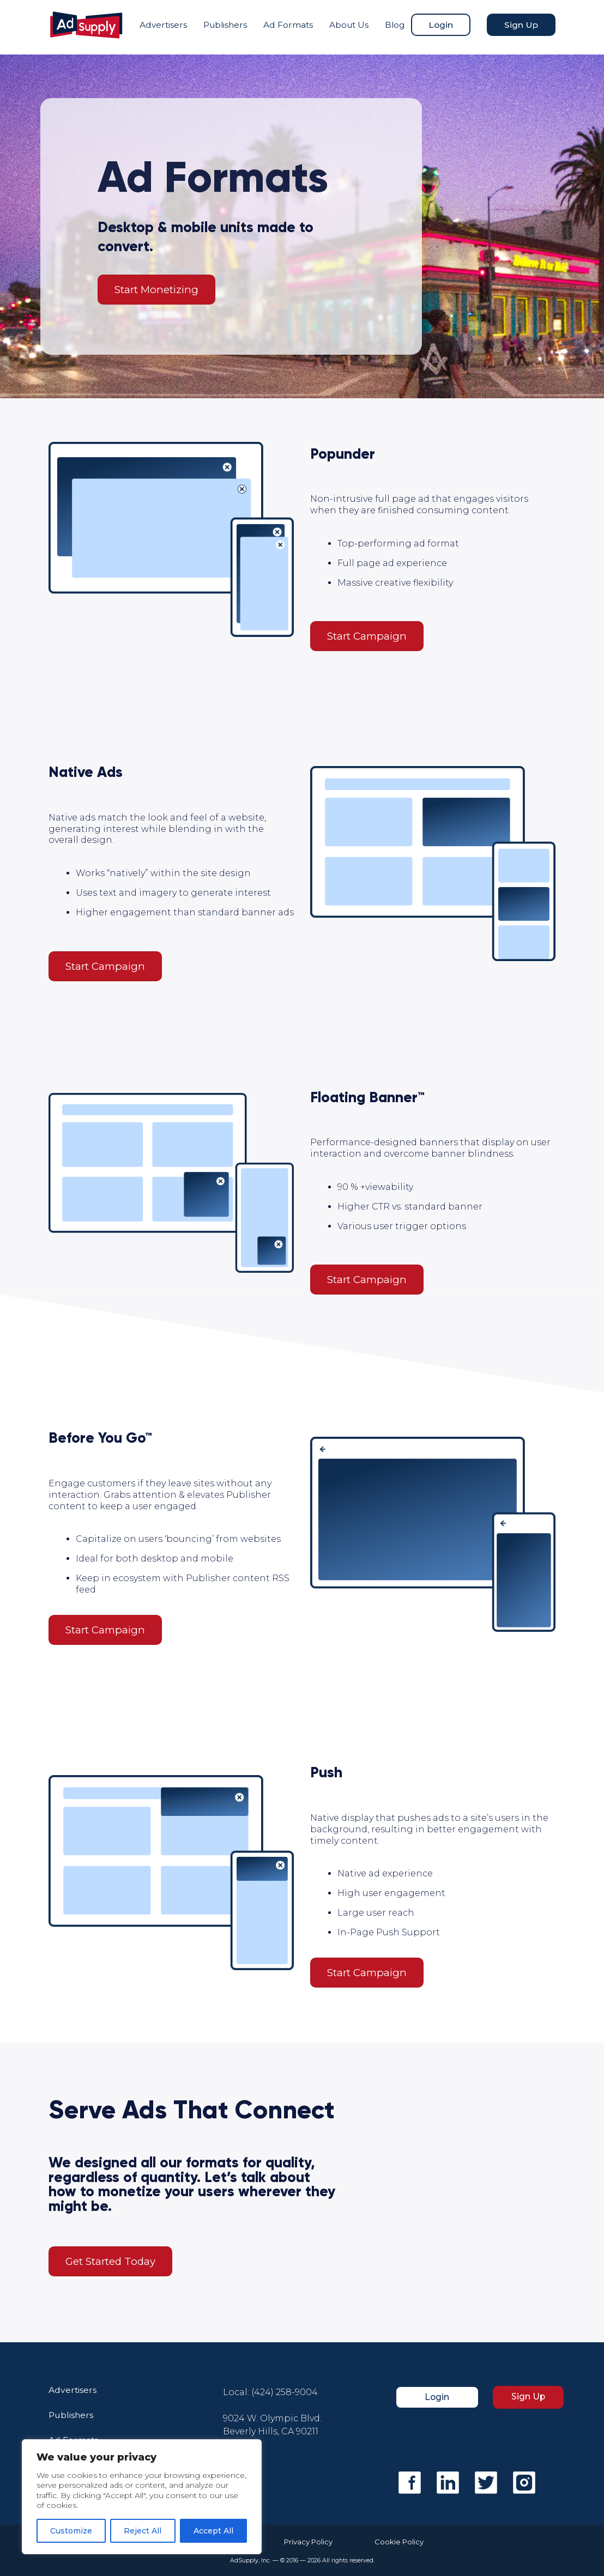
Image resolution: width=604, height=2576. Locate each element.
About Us (341, 27)
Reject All (142, 2531)
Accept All (213, 2531)
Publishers (225, 27)
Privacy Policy (302, 2541)
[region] (142, 2496)
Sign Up (514, 27)
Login (441, 22)
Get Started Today (110, 2261)
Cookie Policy (405, 2541)
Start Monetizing (156, 289)
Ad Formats (277, 27)
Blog (395, 27)
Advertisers (161, 27)
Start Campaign (367, 636)
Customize (71, 2531)
